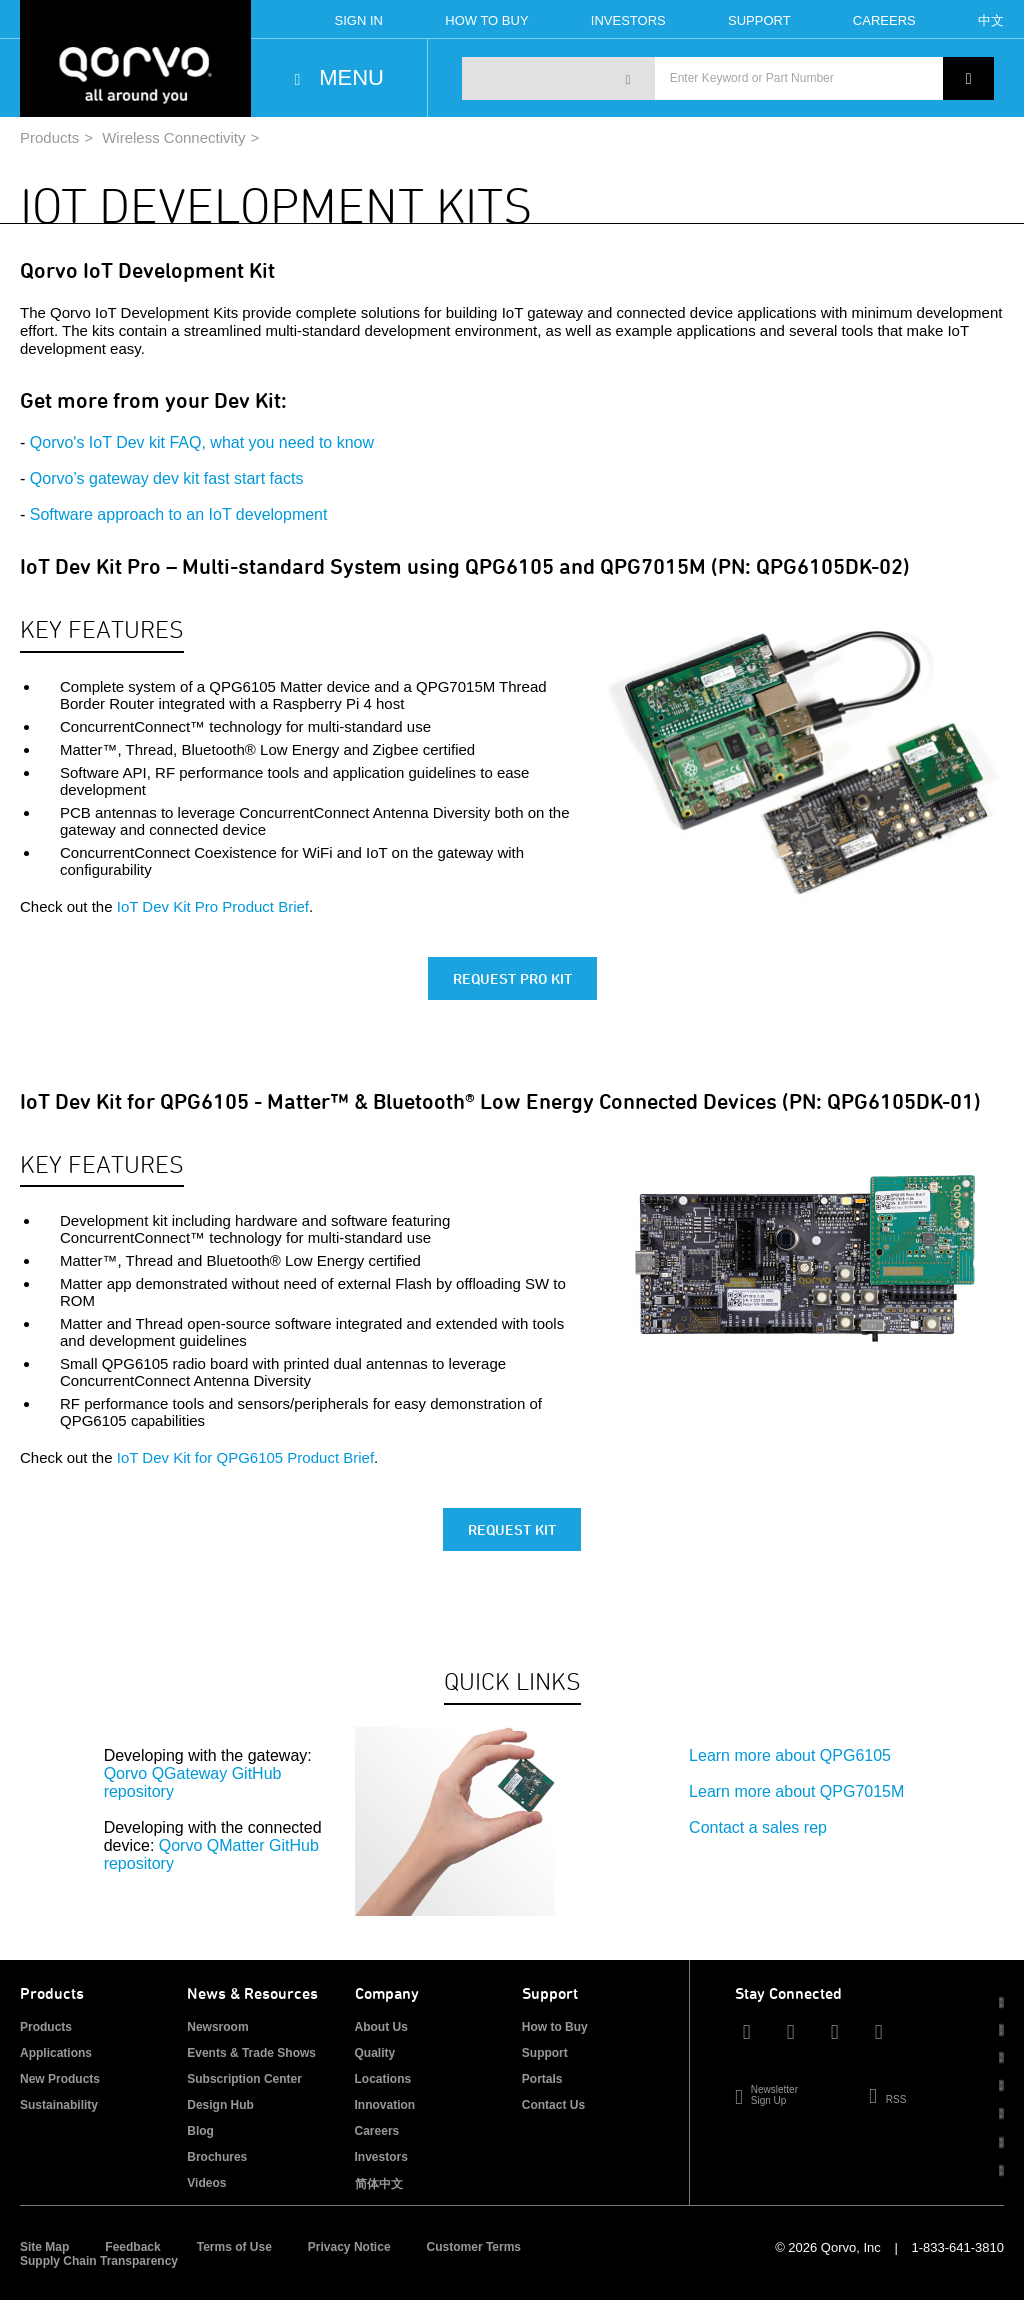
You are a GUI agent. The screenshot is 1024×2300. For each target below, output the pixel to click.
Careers (884, 20)
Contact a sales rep (758, 1827)
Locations (383, 2079)
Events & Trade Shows (251, 2053)
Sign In (359, 20)
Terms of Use (234, 2247)
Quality (375, 2053)
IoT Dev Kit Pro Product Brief (213, 906)
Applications (56, 2053)
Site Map (44, 2247)
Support (759, 20)
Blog (200, 2131)
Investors (628, 20)
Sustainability (59, 2105)
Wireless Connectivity (173, 137)
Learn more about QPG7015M (796, 1791)
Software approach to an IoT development (179, 514)
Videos (206, 2183)
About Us (381, 2027)
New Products (60, 2079)
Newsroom (217, 2027)
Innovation (385, 2105)
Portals (542, 2079)
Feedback (132, 2247)
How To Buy (486, 20)
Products (49, 137)
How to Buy (555, 2027)
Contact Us (553, 2105)
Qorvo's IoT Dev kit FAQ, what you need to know (202, 442)
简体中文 (379, 2184)
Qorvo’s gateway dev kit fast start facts (167, 478)
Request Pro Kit (512, 978)
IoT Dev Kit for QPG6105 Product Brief (245, 1457)
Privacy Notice (349, 2247)
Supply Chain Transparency (99, 2261)
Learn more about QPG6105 (790, 1755)
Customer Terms (474, 2247)
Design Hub (220, 2105)
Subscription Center (244, 2079)
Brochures (217, 2157)
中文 (991, 20)
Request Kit (512, 1529)
